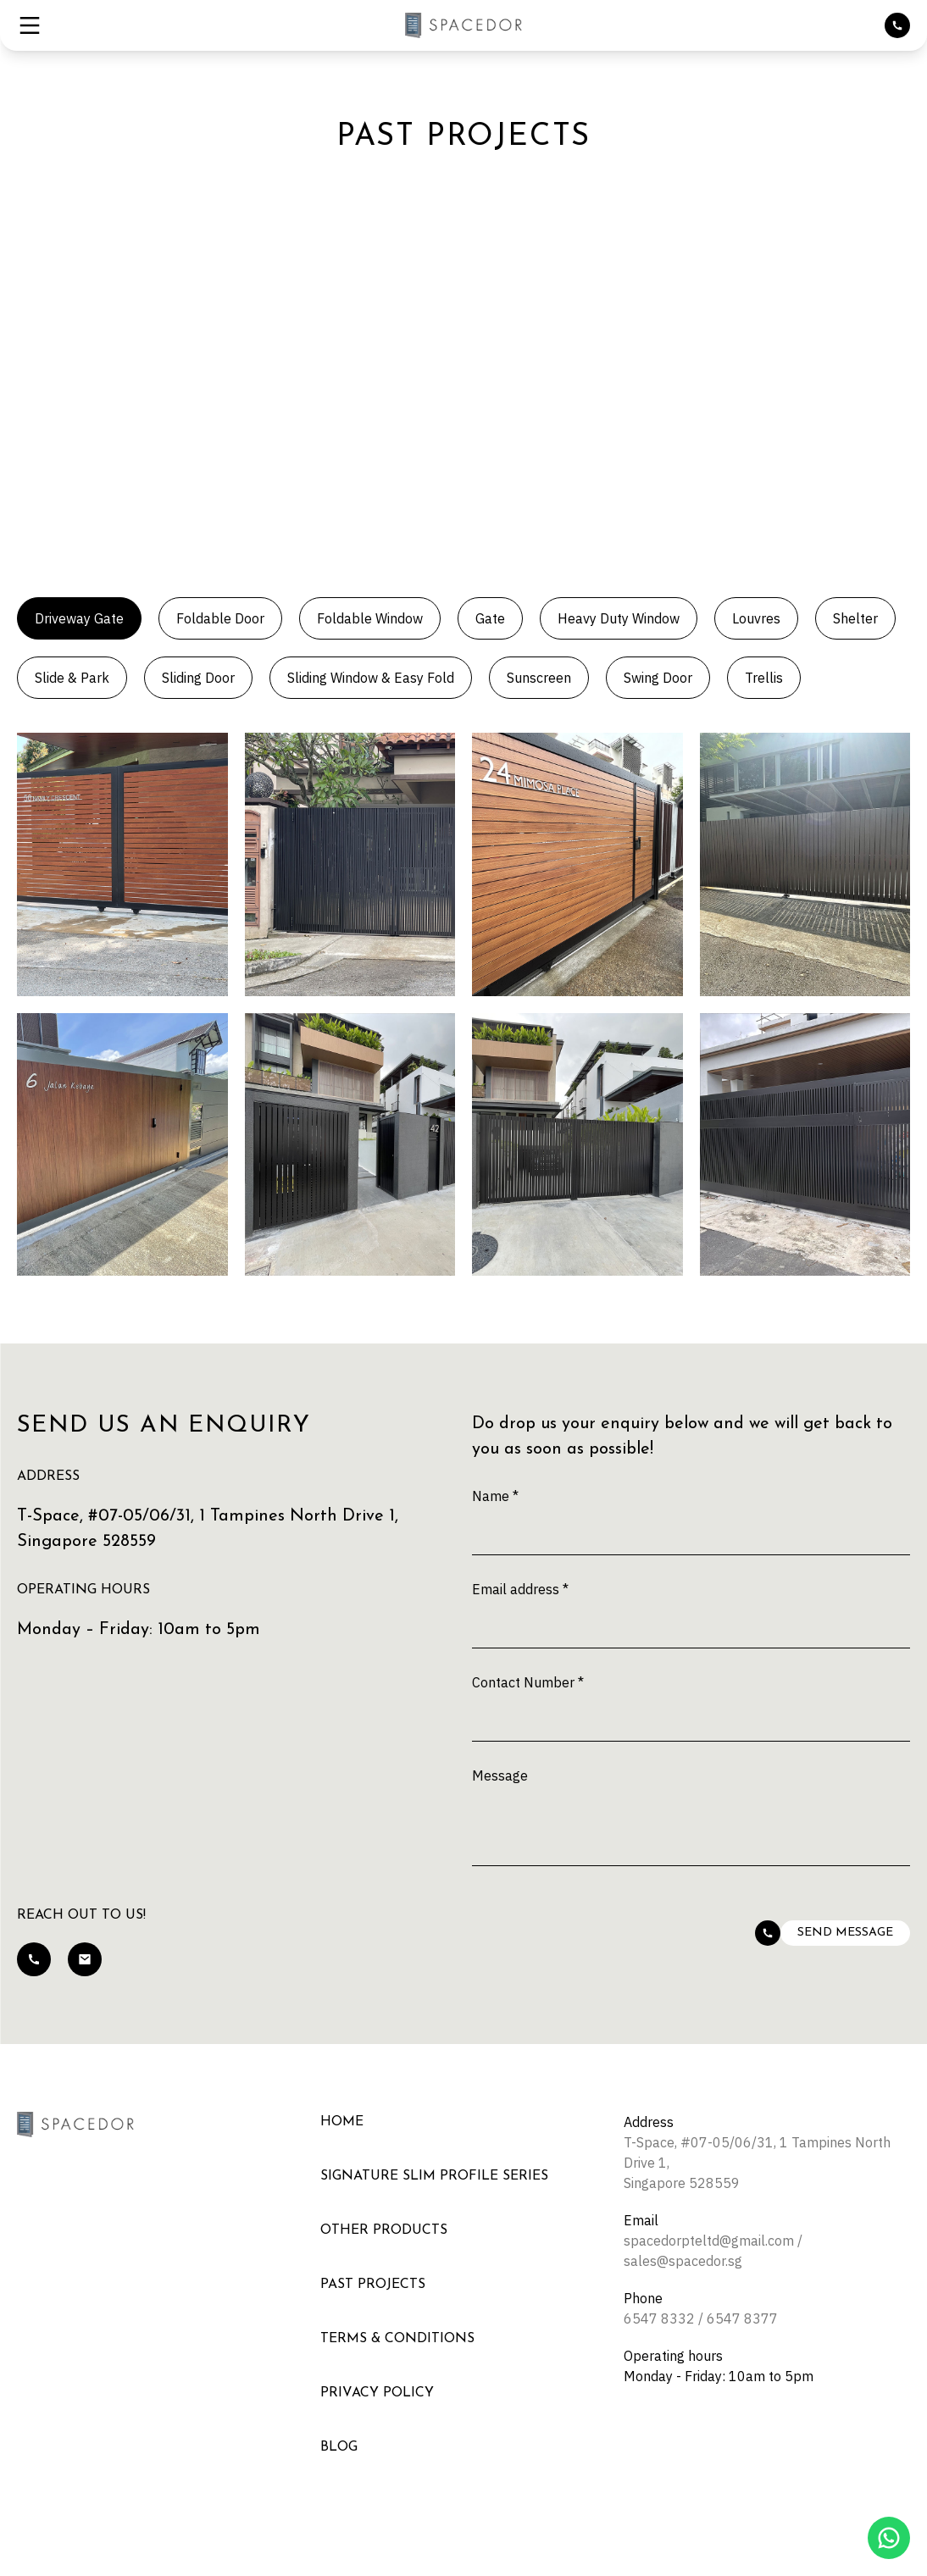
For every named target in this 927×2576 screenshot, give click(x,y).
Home (342, 2122)
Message (500, 1775)
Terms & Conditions (397, 2339)
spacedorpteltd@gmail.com (709, 2240)
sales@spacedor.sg (683, 2260)
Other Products (383, 2230)
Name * (495, 1495)
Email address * (520, 1589)
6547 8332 (659, 2318)
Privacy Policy (377, 2393)
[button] (29, 25)
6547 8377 (742, 2318)
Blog (339, 2447)
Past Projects (372, 2284)
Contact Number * (528, 1682)
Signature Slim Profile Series (434, 2176)
